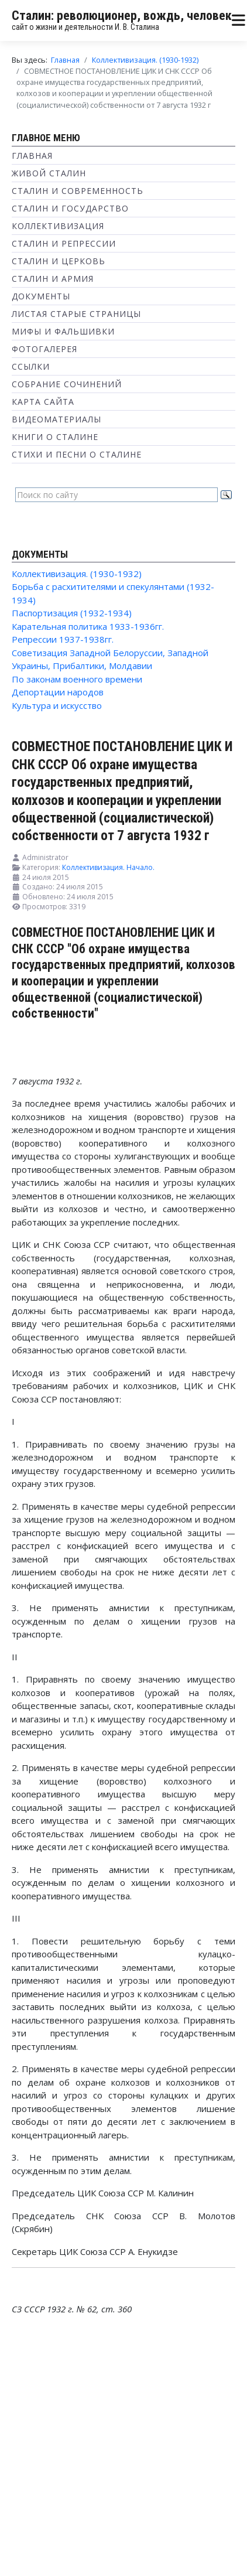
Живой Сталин (49, 173)
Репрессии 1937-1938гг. (63, 639)
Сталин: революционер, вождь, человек (122, 15)
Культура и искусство (57, 705)
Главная (32, 155)
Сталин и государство (70, 208)
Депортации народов (58, 692)
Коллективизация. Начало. (108, 867)
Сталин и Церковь (58, 261)
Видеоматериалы (56, 419)
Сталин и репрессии (64, 243)
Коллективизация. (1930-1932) (77, 573)
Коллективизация (58, 225)
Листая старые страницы (76, 313)
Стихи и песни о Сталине (77, 454)
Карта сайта (43, 401)
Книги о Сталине (55, 436)
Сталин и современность (77, 190)
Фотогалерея (44, 348)
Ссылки (31, 366)
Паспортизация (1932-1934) (72, 613)
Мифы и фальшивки (63, 331)
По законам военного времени (77, 679)
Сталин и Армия (53, 278)
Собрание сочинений (67, 384)
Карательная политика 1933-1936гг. (88, 626)
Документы (41, 296)
